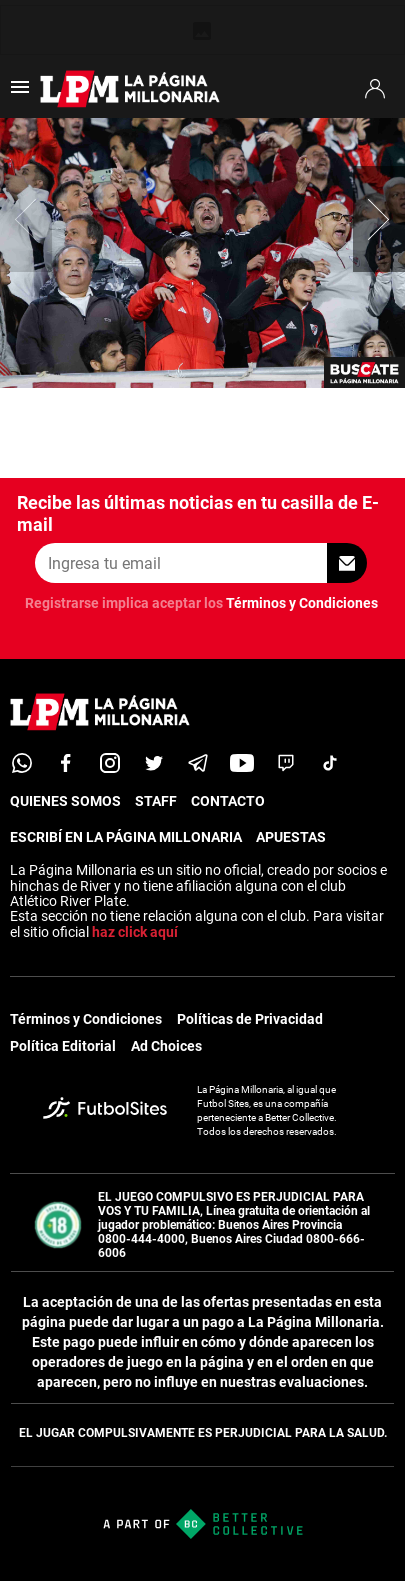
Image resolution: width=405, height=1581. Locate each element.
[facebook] (66, 763)
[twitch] (286, 763)
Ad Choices (166, 1046)
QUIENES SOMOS (65, 801)
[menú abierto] (20, 93)
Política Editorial (63, 1046)
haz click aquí (135, 932)
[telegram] (198, 763)
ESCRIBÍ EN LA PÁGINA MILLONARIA (126, 837)
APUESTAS (291, 837)
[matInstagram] (110, 763)
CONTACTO (228, 801)
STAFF (156, 801)
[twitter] (154, 763)
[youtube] (242, 763)
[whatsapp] (22, 763)
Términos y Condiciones (302, 603)
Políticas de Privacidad (250, 1019)
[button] (379, 219)
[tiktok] (330, 763)
